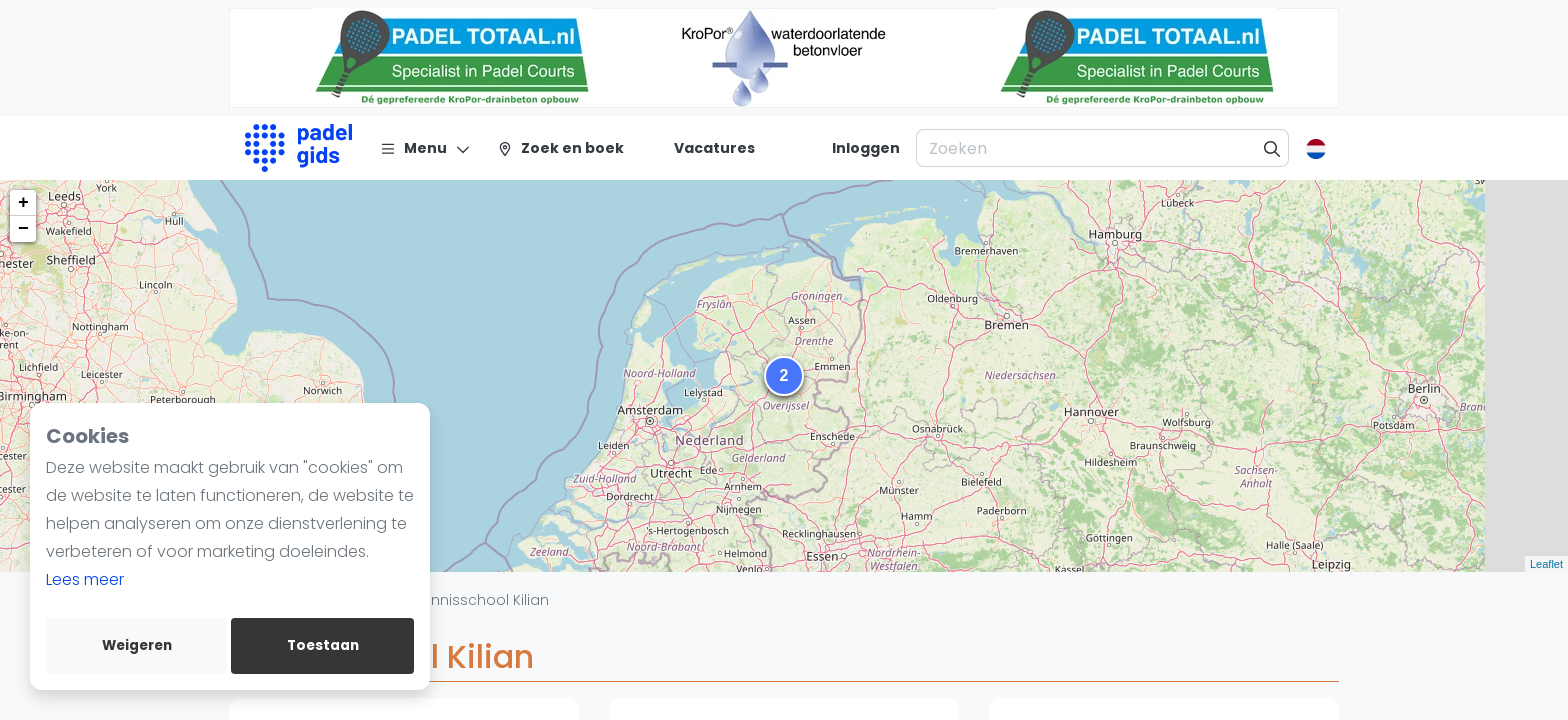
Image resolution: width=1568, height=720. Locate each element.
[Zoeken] (1272, 148)
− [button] (23, 229)
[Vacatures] (702, 148)
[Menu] (425, 148)
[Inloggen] (866, 148)
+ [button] (23, 203)
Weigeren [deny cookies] (137, 645)
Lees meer (85, 579)
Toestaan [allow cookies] (323, 645)
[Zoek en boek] (560, 148)
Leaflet (1546, 564)
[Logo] (298, 148)
